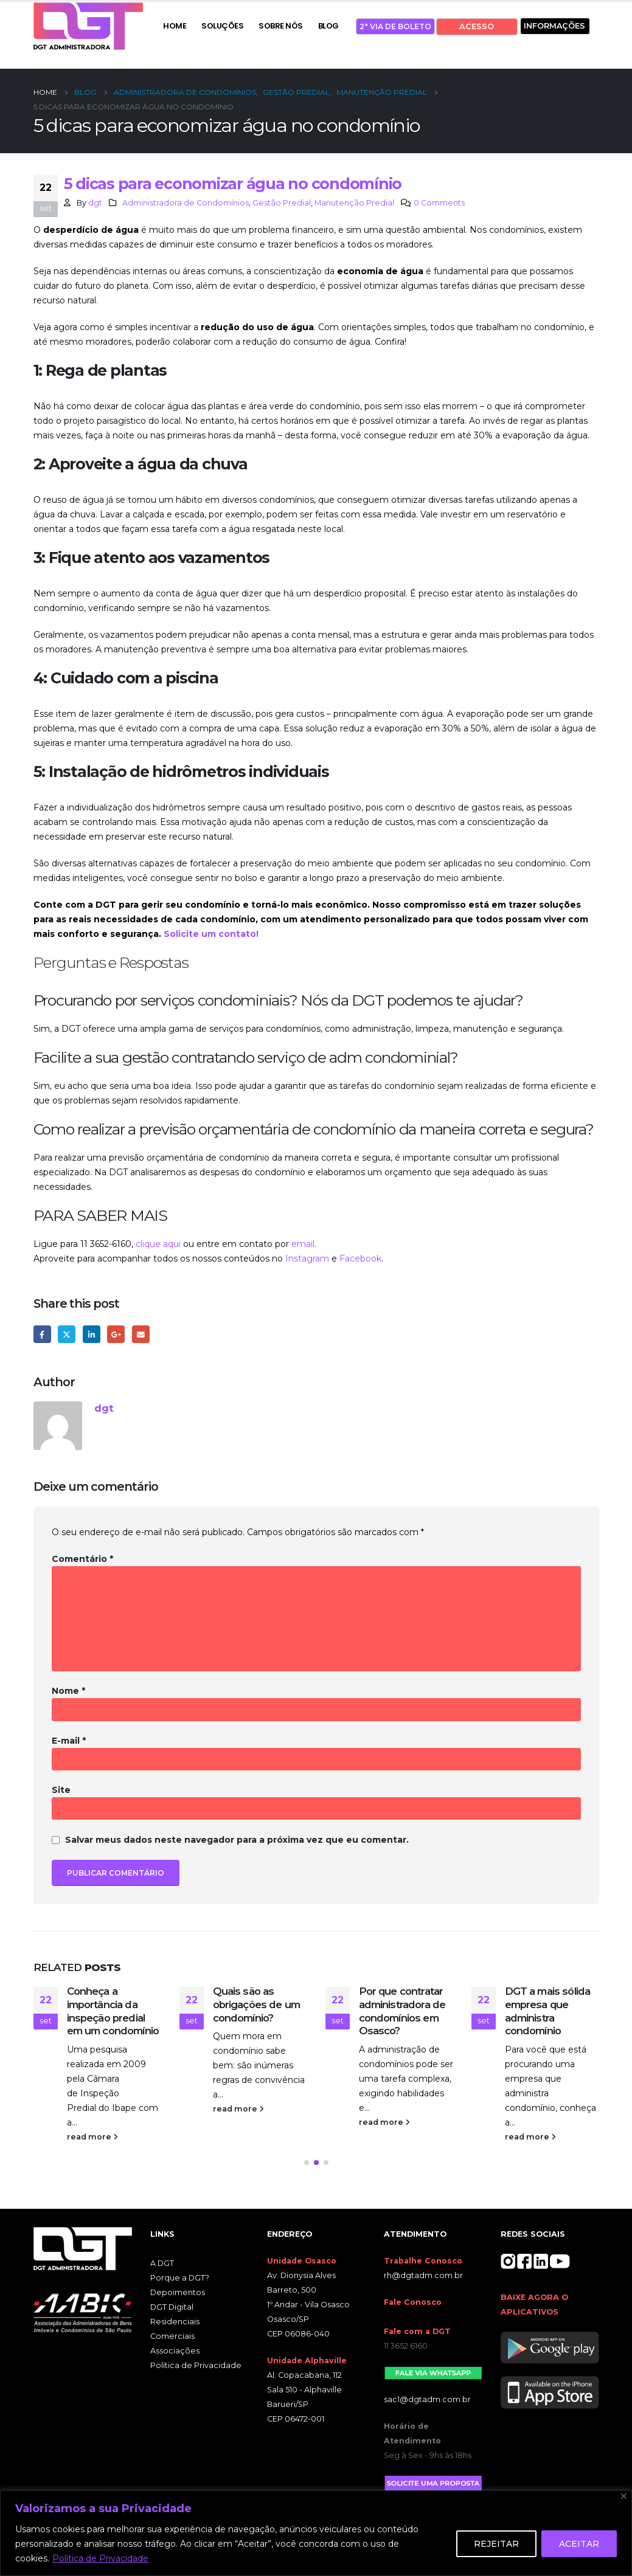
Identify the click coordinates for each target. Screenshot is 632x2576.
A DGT (162, 2266)
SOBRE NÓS (281, 26)
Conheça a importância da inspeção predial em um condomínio (113, 2011)
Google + (116, 1334)
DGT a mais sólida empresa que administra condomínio (548, 2011)
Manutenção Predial (354, 202)
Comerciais (172, 2339)
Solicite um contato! (211, 933)
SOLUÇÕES (222, 26)
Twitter (66, 1334)
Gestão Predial (281, 202)
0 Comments (439, 202)
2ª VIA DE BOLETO (395, 26)
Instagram (307, 1258)
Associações (175, 2353)
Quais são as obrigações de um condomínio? (256, 2004)
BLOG (328, 26)
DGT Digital (171, 2310)
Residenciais (175, 2324)
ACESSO (476, 26)
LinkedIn (91, 1334)
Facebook (360, 1258)
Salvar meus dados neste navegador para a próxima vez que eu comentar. (237, 1840)
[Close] (624, 2496)
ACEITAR (579, 2543)
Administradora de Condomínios (185, 202)
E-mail (69, 1740)
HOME (174, 26)
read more (92, 2136)
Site (61, 1789)
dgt (95, 202)
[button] (306, 2165)
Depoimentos (177, 2295)
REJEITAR (496, 2543)
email (302, 1243)
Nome (68, 1690)
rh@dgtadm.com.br (423, 2278)
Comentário (82, 1558)
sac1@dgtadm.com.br (427, 2402)
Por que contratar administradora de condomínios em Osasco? (402, 2011)
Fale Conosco (413, 2305)
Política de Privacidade (100, 2558)
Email (141, 1334)
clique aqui (158, 1243)
